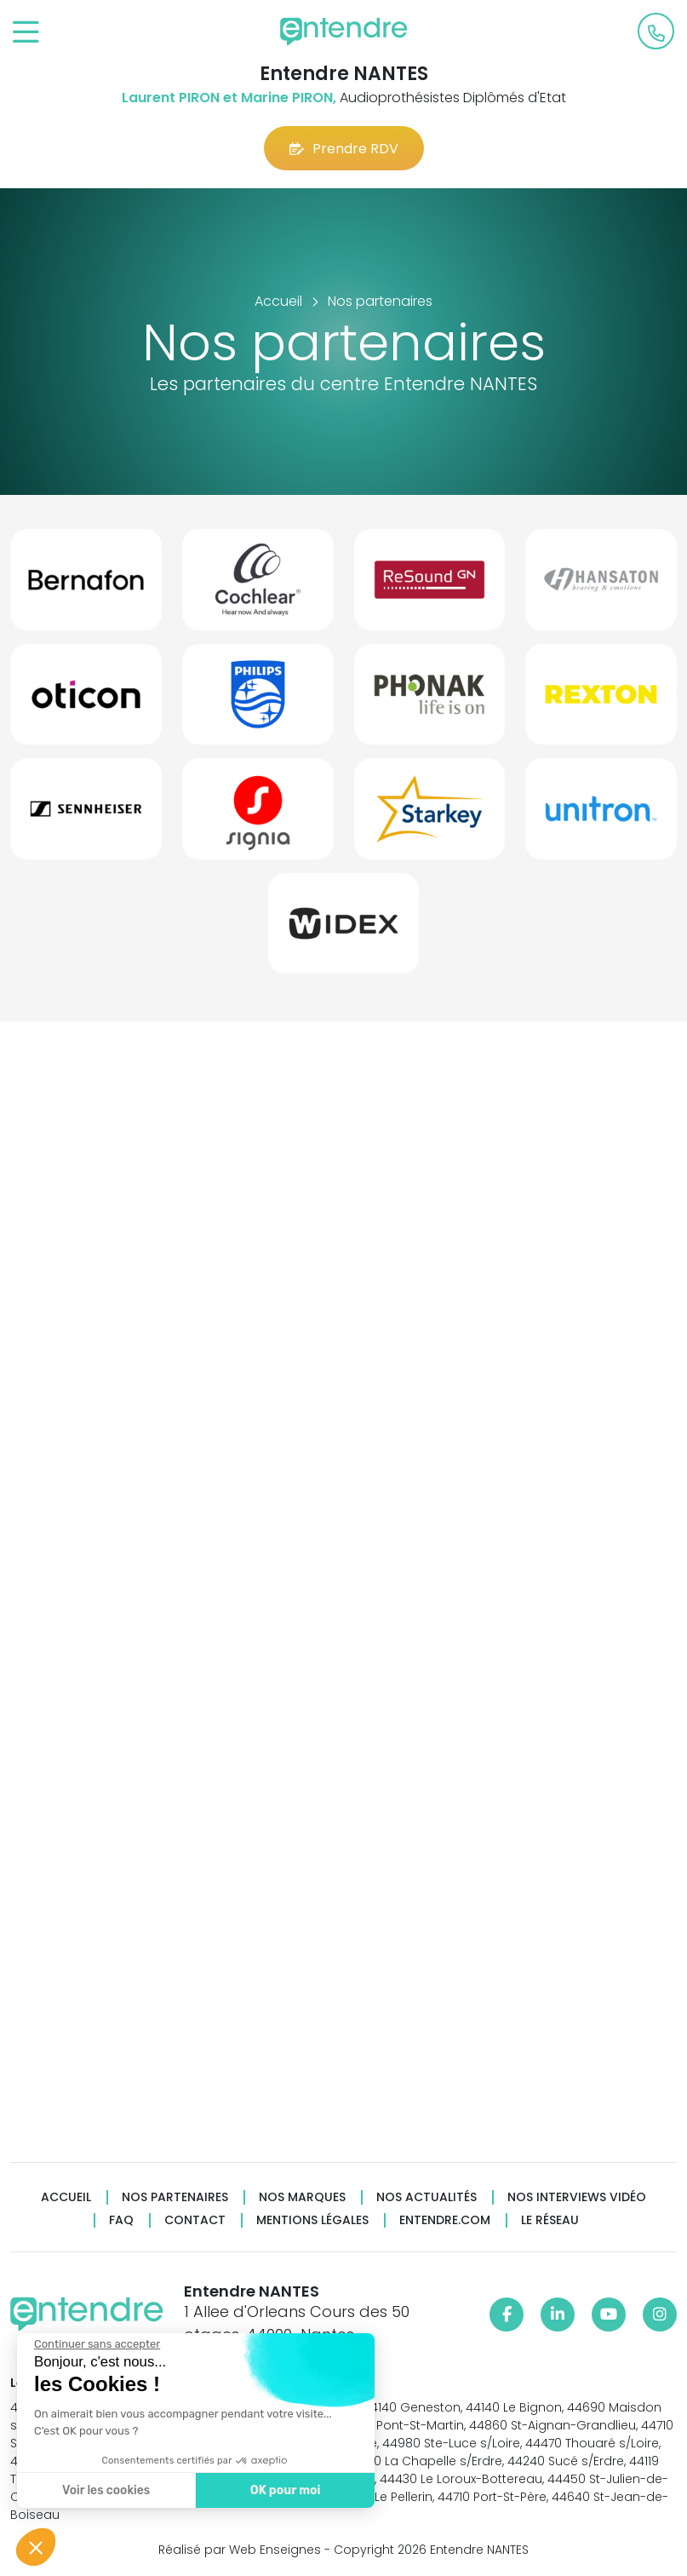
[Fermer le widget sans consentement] (97, 2344)
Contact (195, 2220)
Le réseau (550, 2220)
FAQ (121, 2220)
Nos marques (302, 2197)
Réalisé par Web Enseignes (239, 2549)
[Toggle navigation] (26, 33)
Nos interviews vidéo (576, 2197)
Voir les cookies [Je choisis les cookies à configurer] (106, 2490)
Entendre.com (444, 2220)
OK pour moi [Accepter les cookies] (285, 2490)
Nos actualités (426, 2197)
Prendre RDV (343, 148)
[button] (35, 2547)
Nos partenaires (175, 2197)
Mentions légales (312, 2220)
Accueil (66, 2197)
